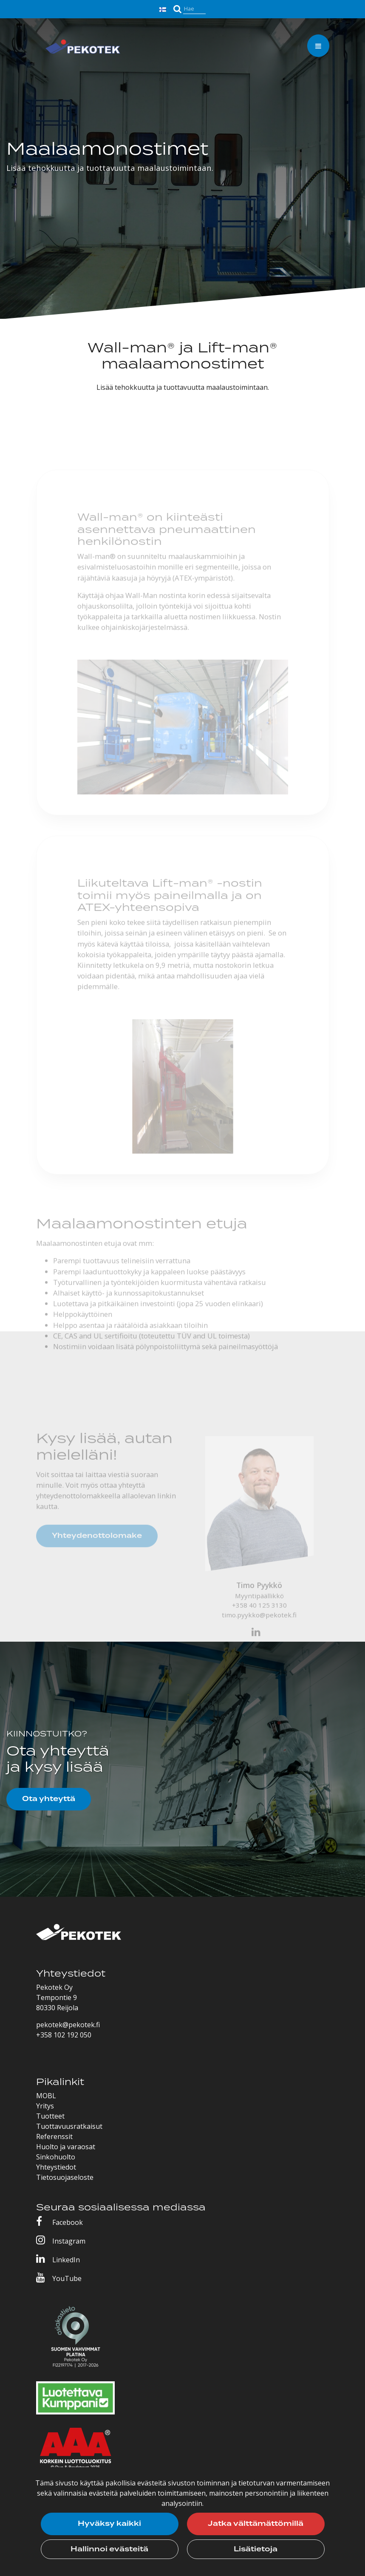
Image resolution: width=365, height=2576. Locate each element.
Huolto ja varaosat (65, 2146)
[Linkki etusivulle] (83, 48)
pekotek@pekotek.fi (68, 2024)
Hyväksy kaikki (109, 2523)
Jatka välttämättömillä (255, 2523)
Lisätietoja (255, 2549)
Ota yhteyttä (48, 1798)
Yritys (45, 2106)
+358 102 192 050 (63, 2035)
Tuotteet (50, 2116)
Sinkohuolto (55, 2157)
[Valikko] (318, 45)
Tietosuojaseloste (64, 2177)
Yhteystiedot (56, 2167)
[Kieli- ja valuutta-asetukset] (163, 8)
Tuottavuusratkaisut (69, 2126)
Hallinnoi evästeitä (109, 2549)
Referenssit (54, 2136)
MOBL (46, 2095)
